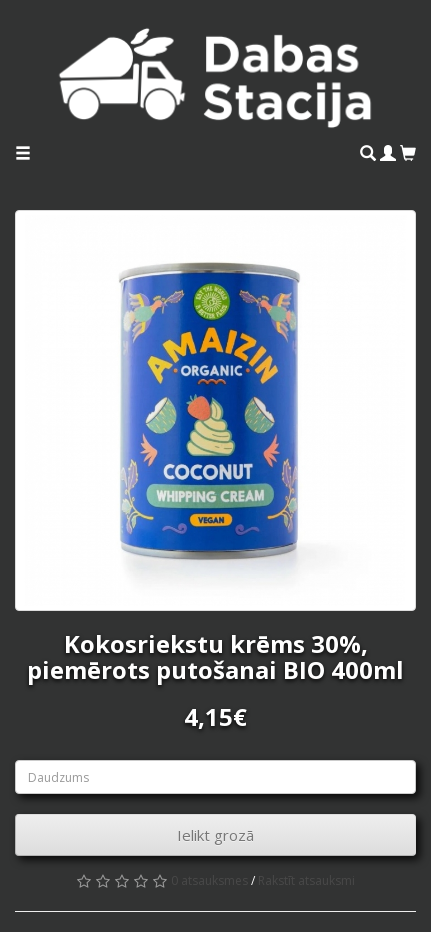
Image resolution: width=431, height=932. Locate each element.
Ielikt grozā (215, 835)
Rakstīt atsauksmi (306, 880)
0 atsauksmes (209, 880)
